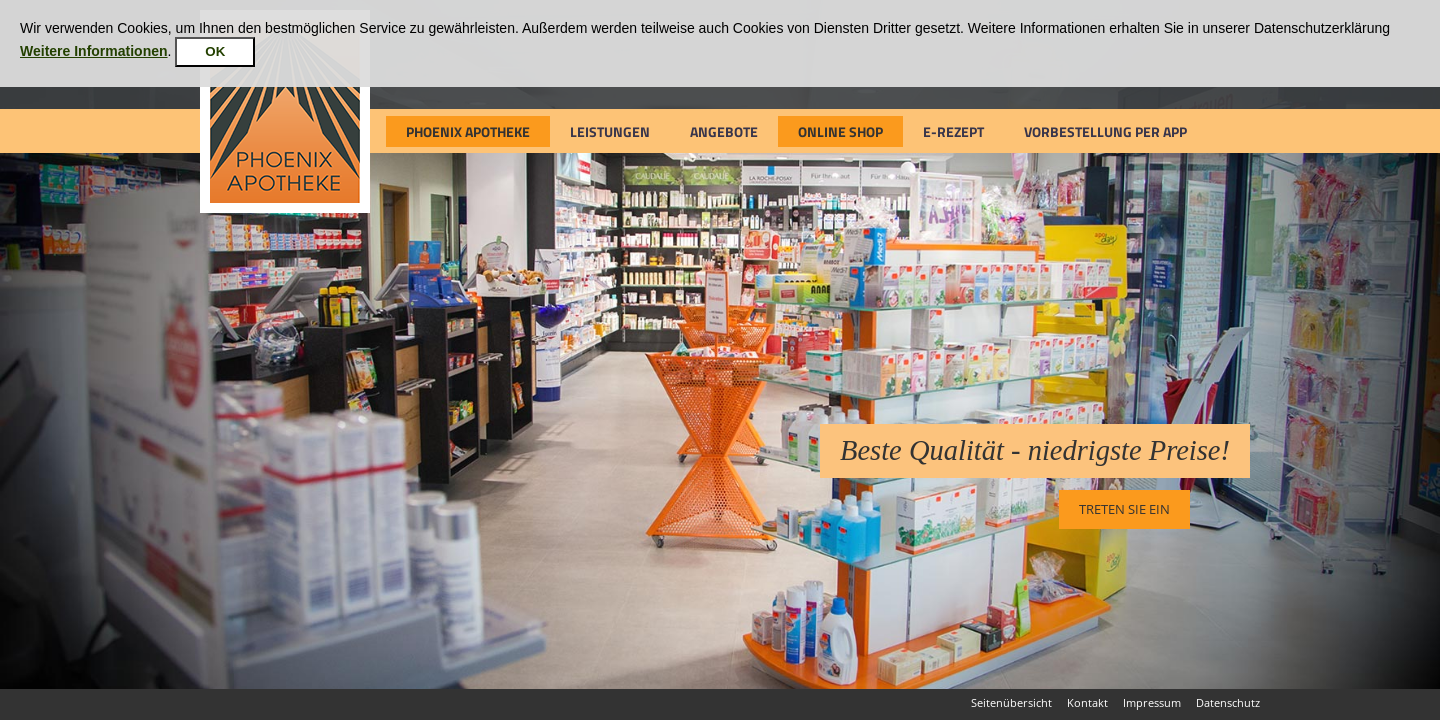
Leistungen (610, 131)
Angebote (724, 131)
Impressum (1152, 703)
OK (215, 51)
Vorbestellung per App (1105, 131)
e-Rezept (953, 131)
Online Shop (840, 131)
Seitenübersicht (1011, 703)
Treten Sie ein (1124, 509)
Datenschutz (1228, 703)
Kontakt (1087, 703)
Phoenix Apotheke (468, 131)
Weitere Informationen (94, 51)
